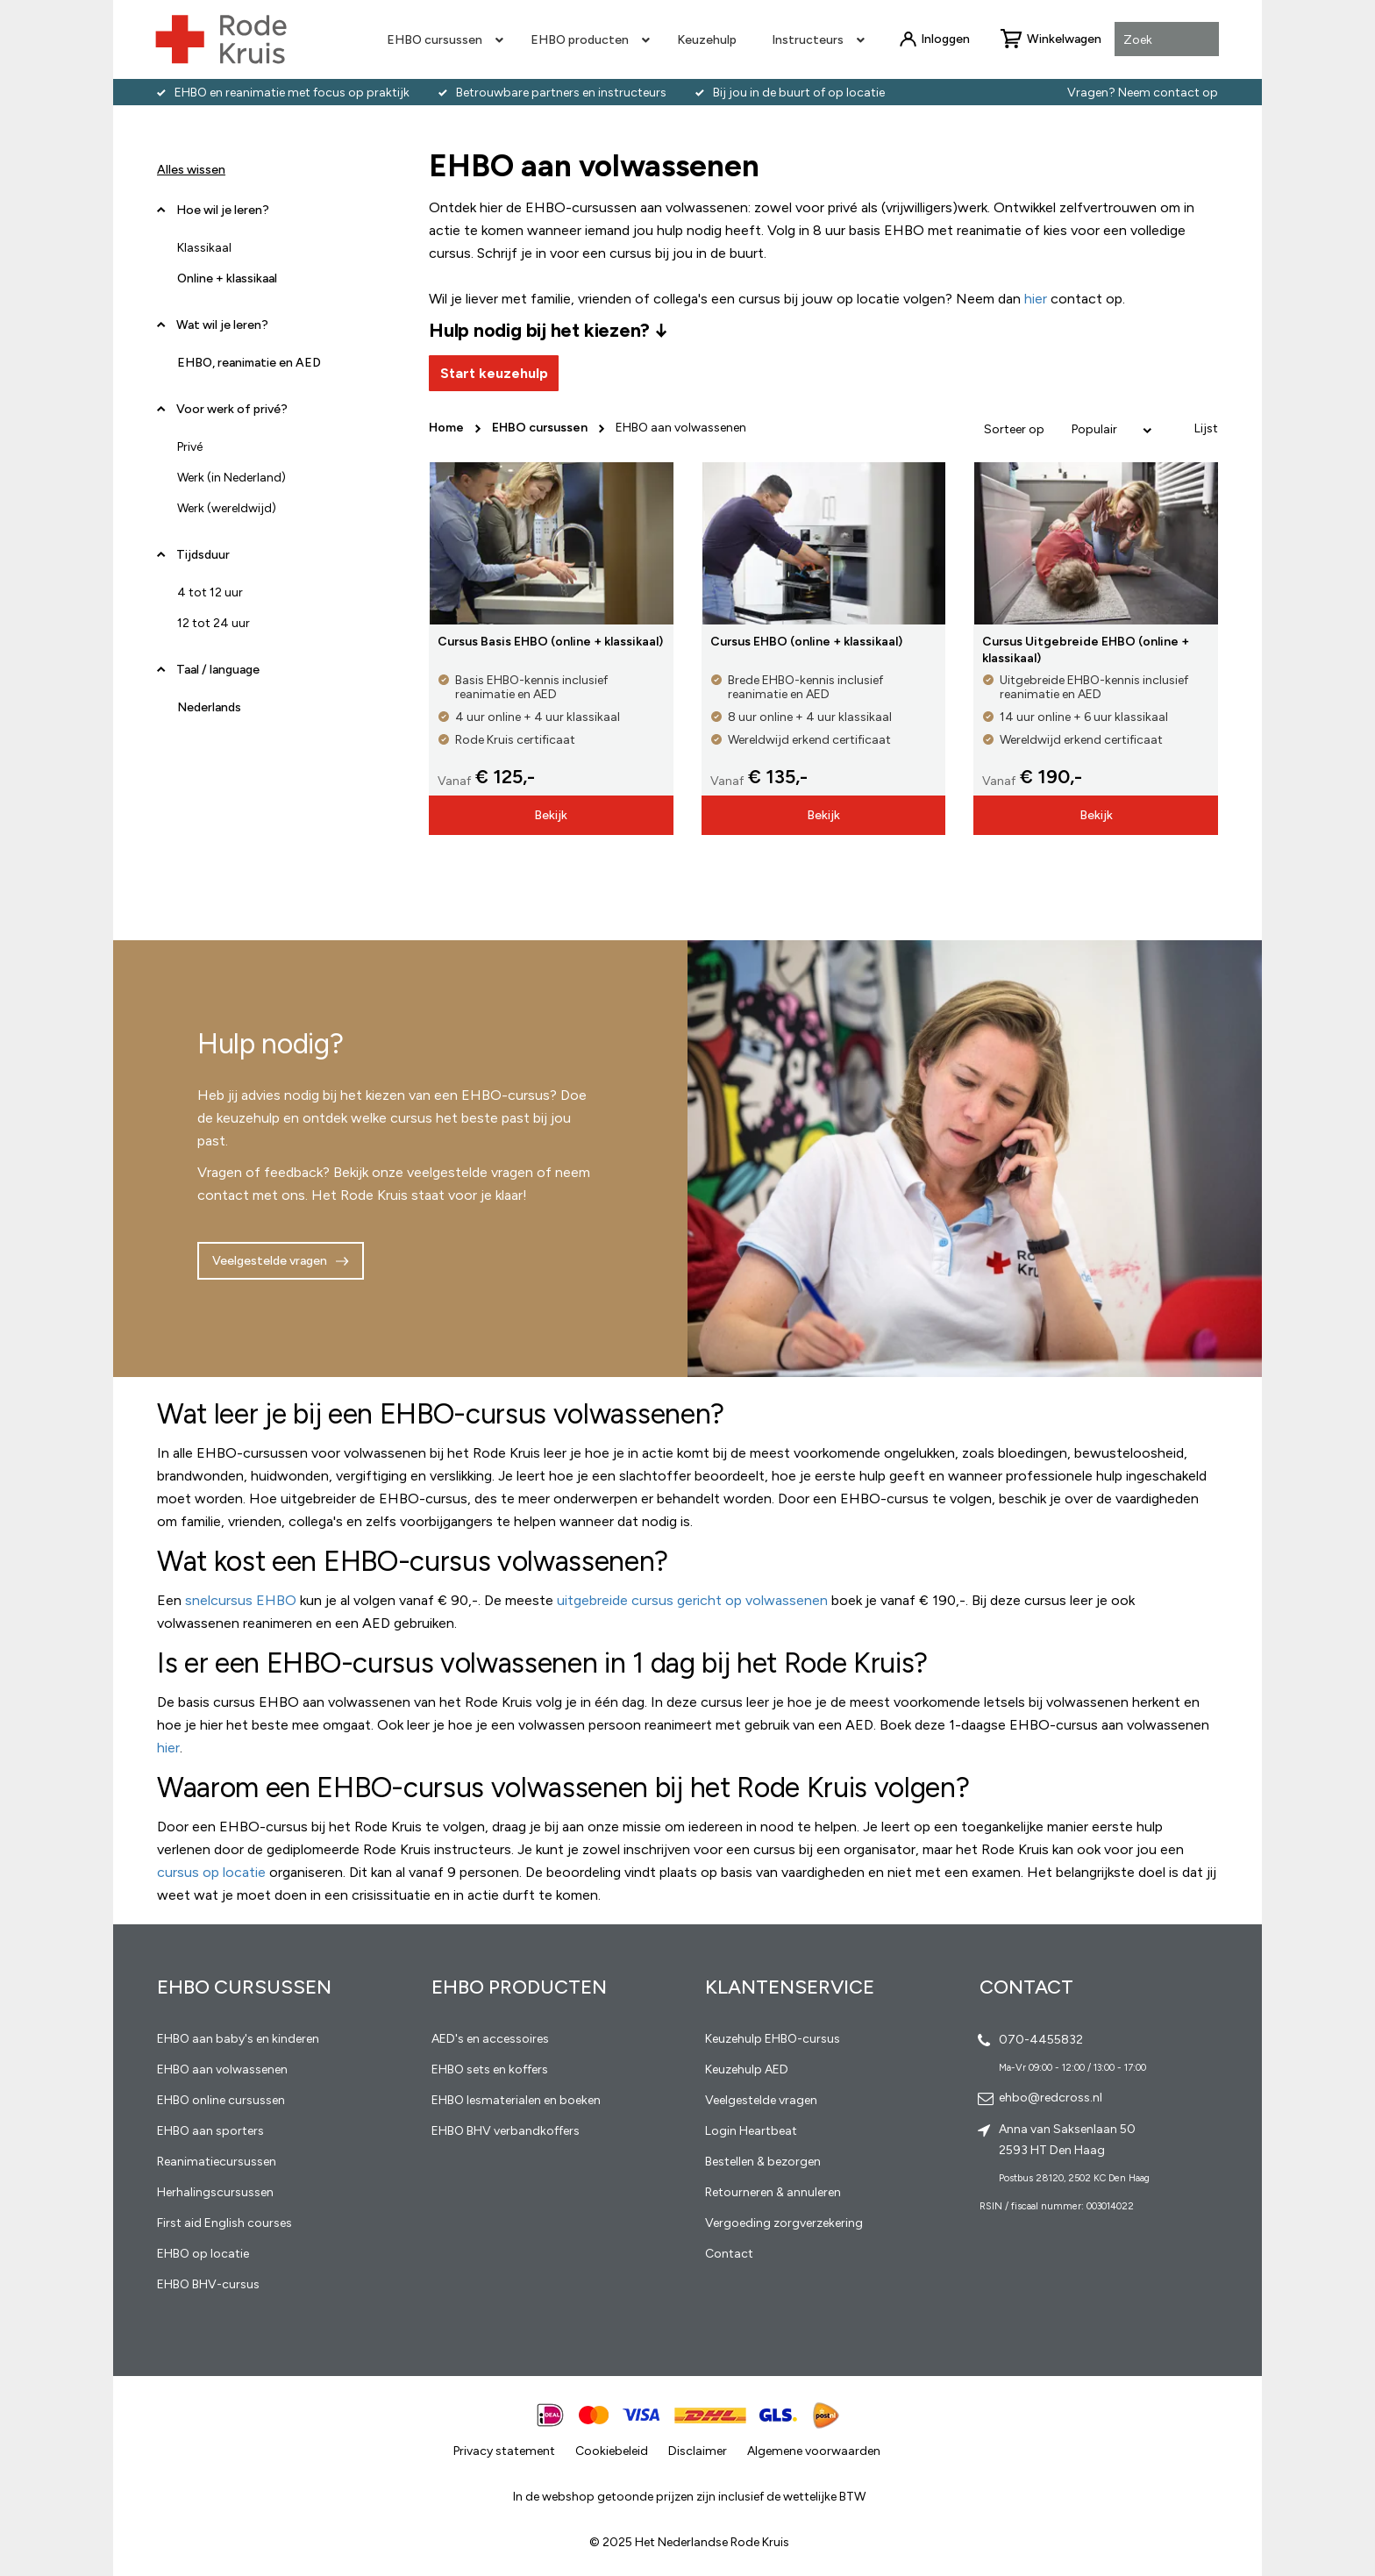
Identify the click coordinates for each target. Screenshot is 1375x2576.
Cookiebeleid (611, 2451)
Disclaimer (697, 2451)
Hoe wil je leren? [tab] (222, 217)
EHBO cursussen (541, 427)
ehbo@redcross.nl (1050, 2097)
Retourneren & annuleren (773, 2192)
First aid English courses (224, 2223)
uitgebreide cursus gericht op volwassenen (692, 1600)
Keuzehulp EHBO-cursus (772, 2038)
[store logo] (221, 39)
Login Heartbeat (751, 2130)
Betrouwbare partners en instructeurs (561, 92)
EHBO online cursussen (221, 2100)
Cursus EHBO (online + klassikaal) (806, 641)
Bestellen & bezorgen (763, 2161)
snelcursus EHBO (240, 1600)
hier (168, 1747)
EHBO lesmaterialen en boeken (516, 2100)
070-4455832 (1041, 2039)
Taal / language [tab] (218, 669)
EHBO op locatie (203, 2253)
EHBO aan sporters (210, 2130)
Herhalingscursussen (215, 2192)
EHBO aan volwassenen (222, 2069)
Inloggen (945, 39)
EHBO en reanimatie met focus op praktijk (292, 92)
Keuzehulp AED (746, 2069)
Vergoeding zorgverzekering (784, 2223)
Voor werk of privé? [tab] (232, 409)
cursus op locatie (211, 1872)
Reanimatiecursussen (216, 2161)
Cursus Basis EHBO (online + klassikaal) (550, 641)
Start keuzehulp (494, 373)
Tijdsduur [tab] (203, 554)
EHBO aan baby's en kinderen (238, 2038)
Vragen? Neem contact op (1142, 92)
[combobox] (1166, 40)
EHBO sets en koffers (489, 2069)
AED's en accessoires (490, 2038)
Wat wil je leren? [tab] (222, 325)
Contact (729, 2253)
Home (448, 427)
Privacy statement (504, 2451)
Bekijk (550, 815)
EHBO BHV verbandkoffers (505, 2130)
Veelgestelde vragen (269, 1260)
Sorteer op (1014, 429)
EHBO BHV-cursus (208, 2284)
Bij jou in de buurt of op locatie (799, 92)
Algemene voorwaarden (813, 2451)
